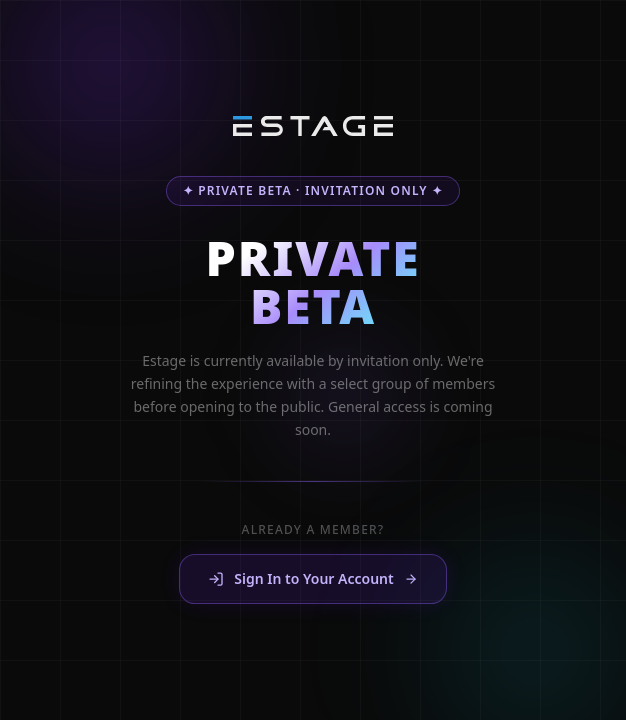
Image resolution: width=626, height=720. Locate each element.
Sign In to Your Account (312, 579)
